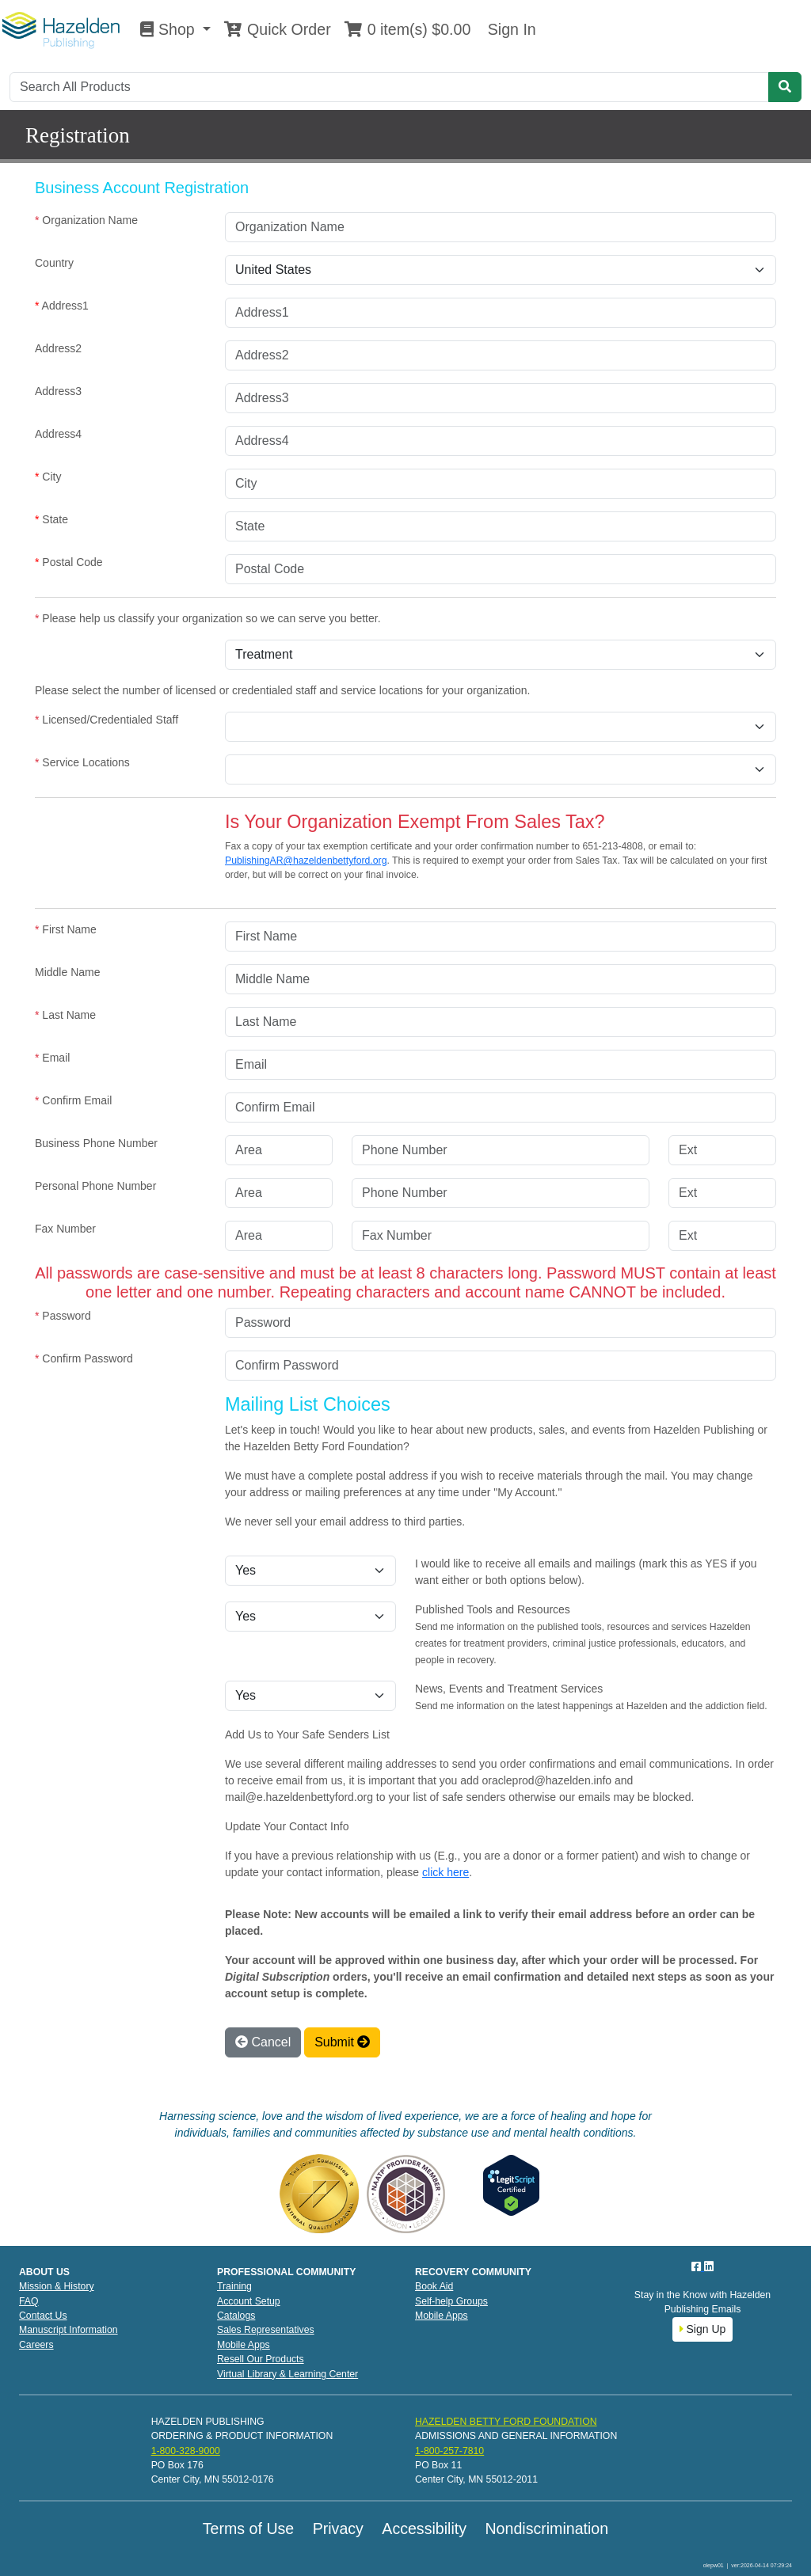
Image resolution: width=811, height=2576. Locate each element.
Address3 (58, 391)
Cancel (263, 2042)
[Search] (389, 87)
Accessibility (424, 2528)
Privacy (338, 2528)
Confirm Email (73, 1100)
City (48, 476)
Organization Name (86, 220)
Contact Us (43, 2315)
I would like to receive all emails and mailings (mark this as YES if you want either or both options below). (586, 1571)
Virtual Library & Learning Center (287, 2374)
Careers (36, 2344)
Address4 (58, 433)
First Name (66, 929)
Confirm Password (84, 1358)
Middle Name (67, 972)
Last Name (65, 1015)
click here (445, 1872)
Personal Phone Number (95, 1186)
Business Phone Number (96, 1143)
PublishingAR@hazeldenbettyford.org (305, 860)
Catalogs (236, 2315)
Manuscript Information (68, 2329)
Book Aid (434, 2286)
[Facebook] (697, 2266)
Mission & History (56, 2286)
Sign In (509, 29)
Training (234, 2286)
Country (54, 262)
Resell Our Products (260, 2359)
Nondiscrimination (546, 2528)
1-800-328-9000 (185, 2450)
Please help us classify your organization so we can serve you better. (208, 618)
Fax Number (65, 1228)
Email (52, 1057)
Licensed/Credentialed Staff (106, 719)
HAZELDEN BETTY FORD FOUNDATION (506, 2421)
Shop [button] (169, 29)
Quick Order (277, 29)
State (51, 519)
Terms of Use (248, 2528)
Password (63, 1315)
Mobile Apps (243, 2344)
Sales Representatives (265, 2329)
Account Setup (248, 2301)
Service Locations (82, 762)
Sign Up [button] (703, 2329)
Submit (342, 2042)
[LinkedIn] (709, 2266)
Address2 (58, 348)
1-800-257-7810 (449, 2450)
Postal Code (69, 562)
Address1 (62, 305)
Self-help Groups (451, 2301)
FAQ (29, 2301)
